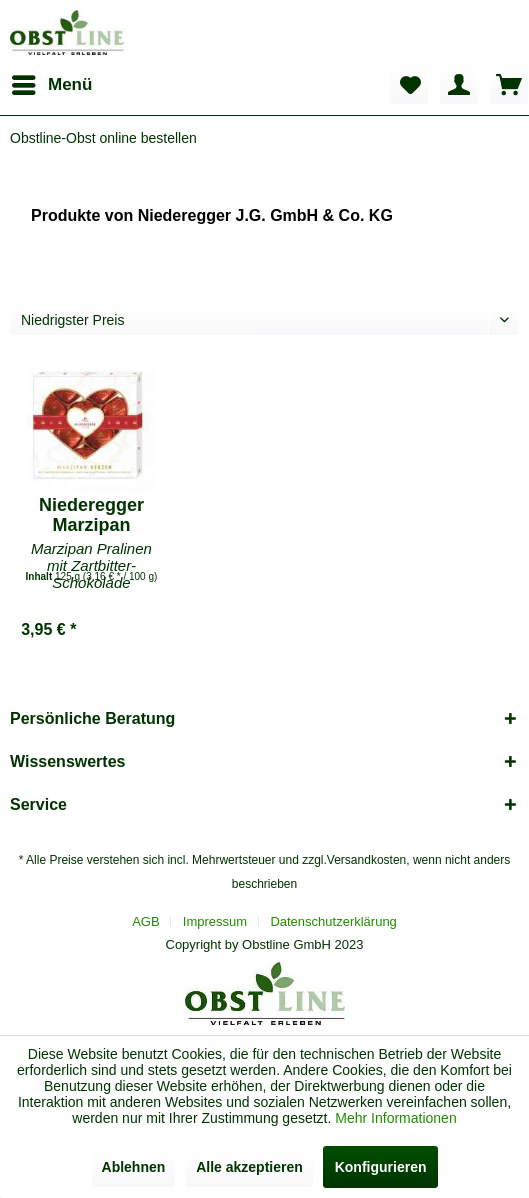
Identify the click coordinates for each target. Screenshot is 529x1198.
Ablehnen (134, 1167)
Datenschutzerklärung (333, 921)
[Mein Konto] (459, 85)
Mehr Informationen (395, 1118)
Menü (52, 81)
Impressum (215, 921)
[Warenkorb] (509, 85)
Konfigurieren (381, 1167)
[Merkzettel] (409, 85)
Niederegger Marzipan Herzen (91, 515)
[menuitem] (51, 85)
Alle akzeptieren (249, 1167)
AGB (145, 921)
